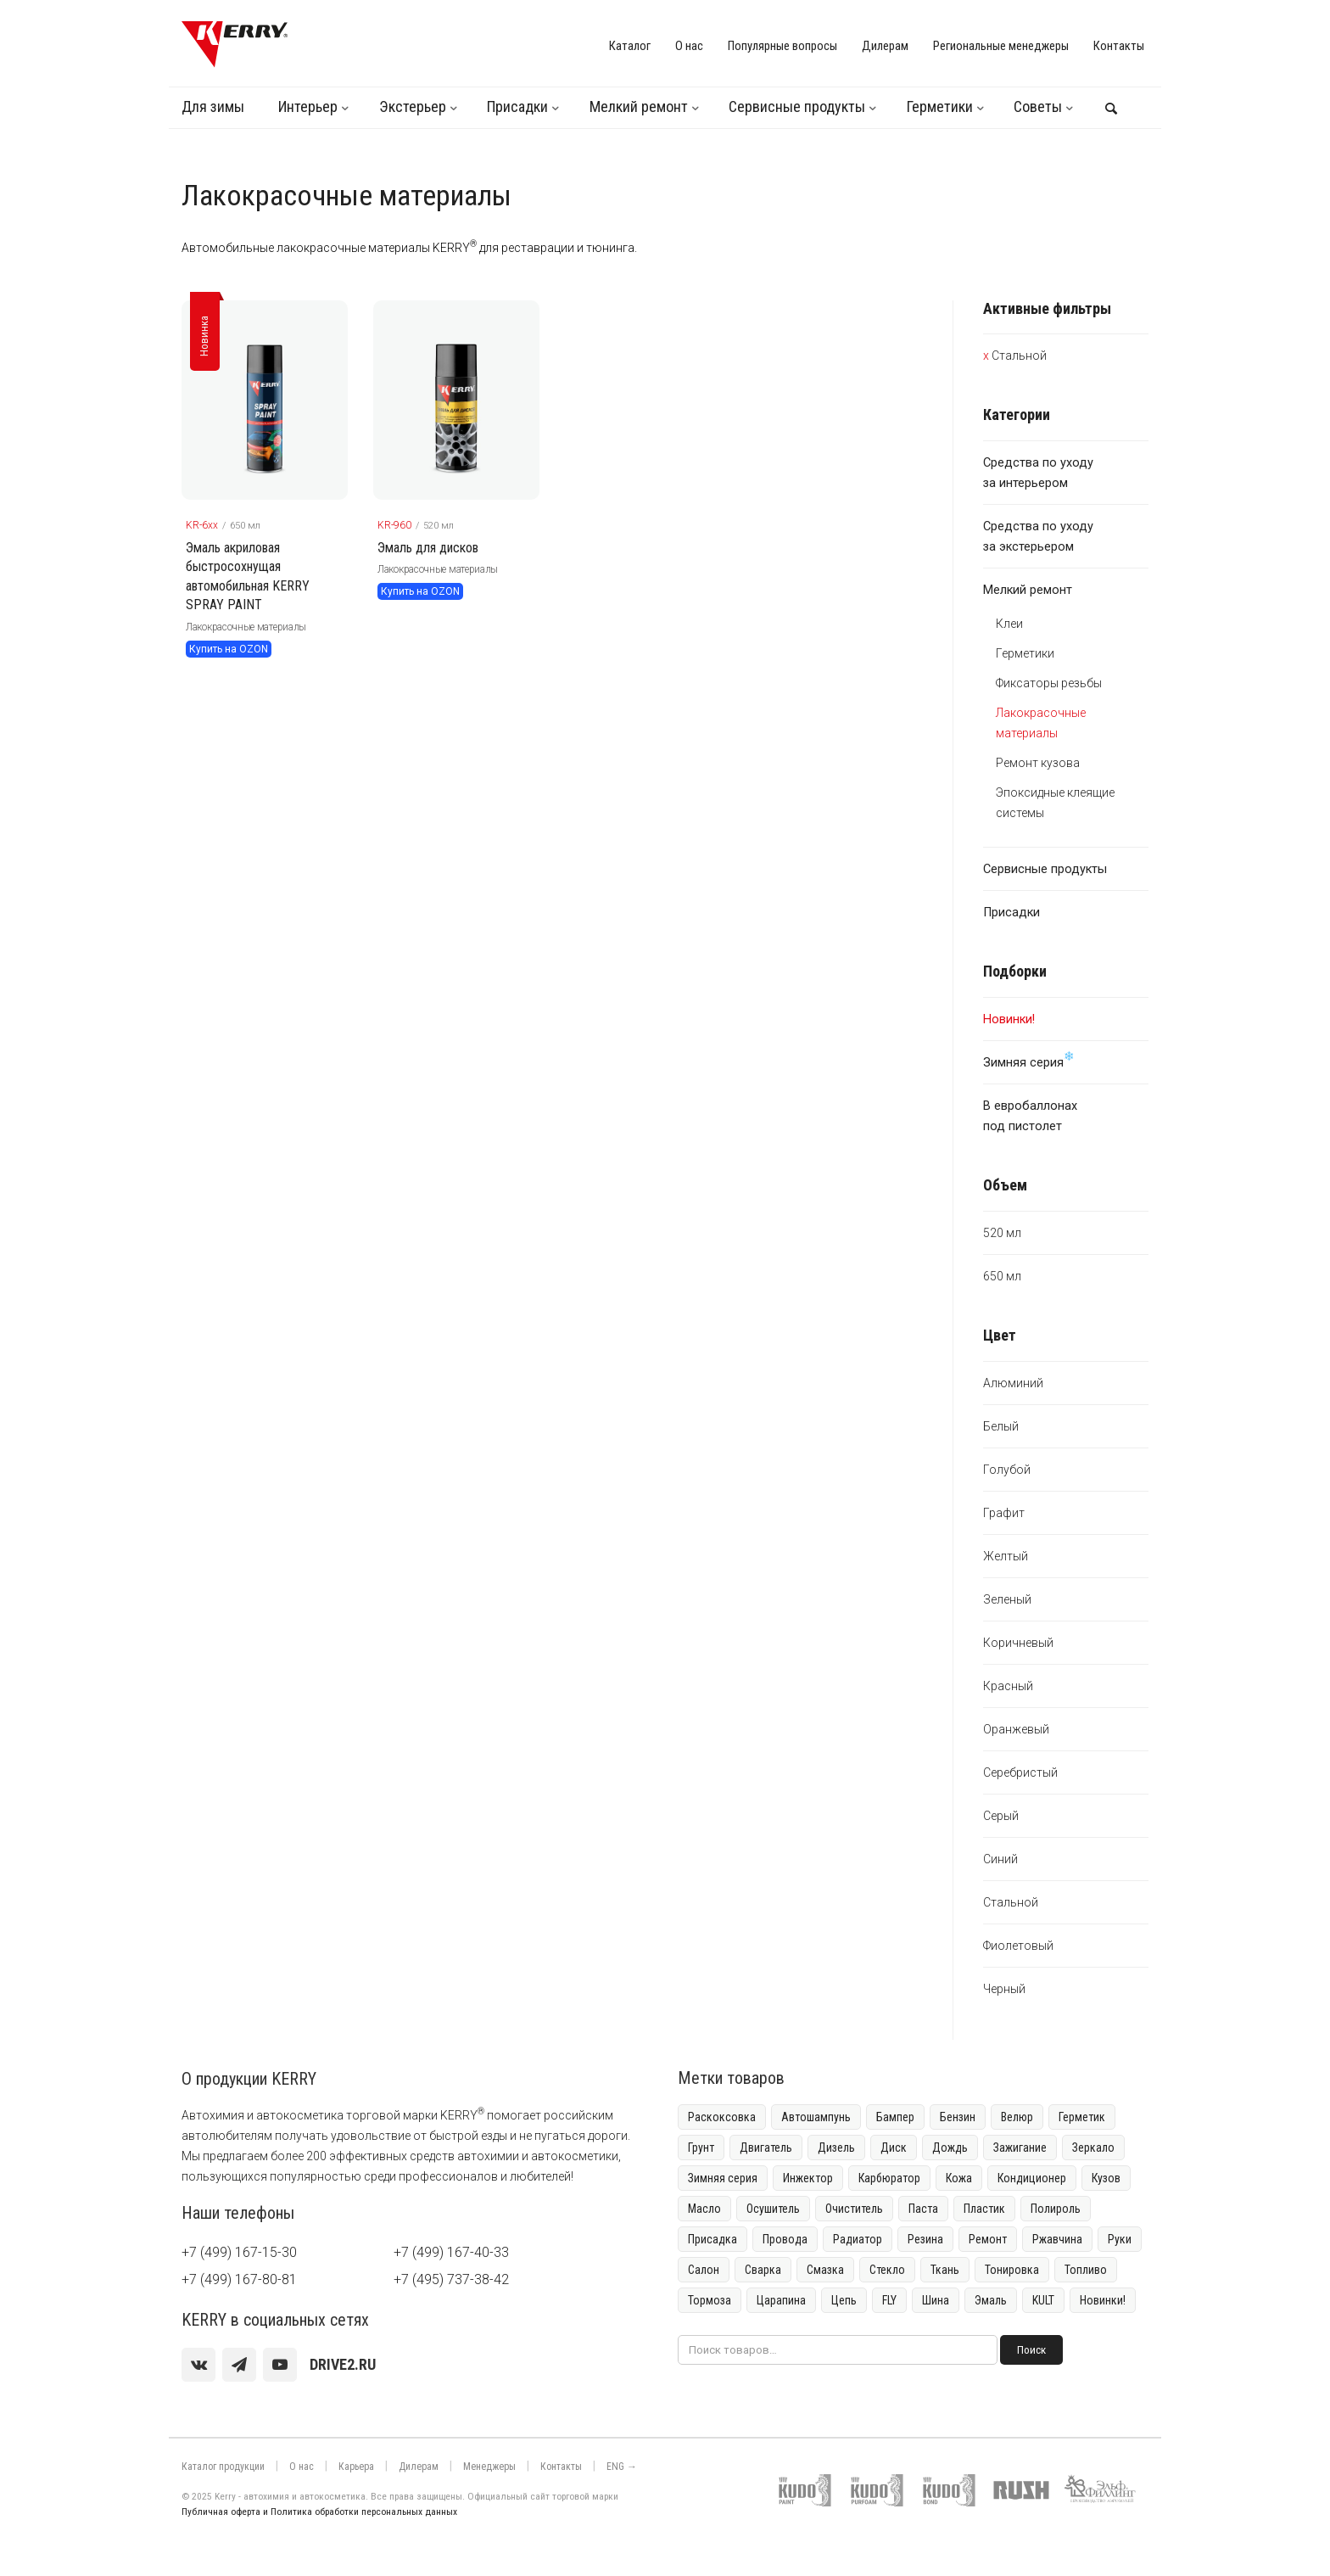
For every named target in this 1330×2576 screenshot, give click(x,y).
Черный (1004, 1989)
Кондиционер (1032, 2178)
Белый (1001, 1426)
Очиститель (854, 2208)
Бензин (957, 2117)
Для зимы (213, 106)
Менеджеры (489, 2466)
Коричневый (1018, 1642)
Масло (704, 2208)
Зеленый (1007, 1599)
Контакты (1118, 45)
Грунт (701, 2147)
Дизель (836, 2147)
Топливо (1086, 2269)
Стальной (1019, 355)
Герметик (1082, 2117)
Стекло (887, 2269)
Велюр (1017, 2117)
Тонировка (1012, 2269)
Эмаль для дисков (427, 548)
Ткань (944, 2269)
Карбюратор (889, 2178)
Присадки (517, 106)
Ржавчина (1057, 2239)
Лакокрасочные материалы (246, 627)
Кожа (959, 2178)
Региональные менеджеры (1001, 45)
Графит (1004, 1513)
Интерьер (308, 106)
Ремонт (988, 2239)
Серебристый (1020, 1772)
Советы (1038, 106)
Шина (935, 2300)
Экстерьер (412, 106)
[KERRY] (235, 43)
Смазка (825, 2269)
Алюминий (1013, 1383)
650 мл (1002, 1276)
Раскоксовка (722, 2117)
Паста (923, 2208)
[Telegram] (239, 2365)
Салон (703, 2269)
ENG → (621, 2466)
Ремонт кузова (1038, 763)
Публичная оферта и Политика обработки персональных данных (319, 2511)
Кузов (1106, 2178)
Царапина (781, 2300)
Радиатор (857, 2239)
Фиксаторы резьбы (1049, 683)
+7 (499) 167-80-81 (239, 2279)
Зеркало (1093, 2147)
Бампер (895, 2117)
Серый (1001, 1816)
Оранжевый (1016, 1729)
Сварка (763, 2269)
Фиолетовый (1018, 1945)
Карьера (356, 2466)
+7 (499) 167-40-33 (451, 2252)
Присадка (712, 2239)
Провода (785, 2239)
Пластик (984, 2208)
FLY (889, 2300)
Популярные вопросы (782, 45)
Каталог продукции (223, 2466)
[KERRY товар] (265, 400)
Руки (1120, 2239)
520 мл (1002, 1233)
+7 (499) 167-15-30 (239, 2252)
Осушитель (773, 2208)
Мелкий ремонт (639, 106)
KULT (1043, 2300)
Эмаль (991, 2300)
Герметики (940, 106)
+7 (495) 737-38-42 (451, 2279)
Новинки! (1103, 2300)
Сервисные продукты (797, 106)
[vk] (198, 2365)
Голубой (1007, 1469)
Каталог (630, 45)
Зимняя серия (1029, 1060)
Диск (893, 2147)
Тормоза (709, 2300)
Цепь (844, 2300)
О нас (689, 45)
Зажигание (1020, 2147)
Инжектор (808, 2178)
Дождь (950, 2147)
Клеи (1009, 623)
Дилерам (885, 45)
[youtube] (280, 2365)
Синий (1000, 1859)
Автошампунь (816, 2117)
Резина (925, 2239)
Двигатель (766, 2147)
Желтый (1005, 1556)
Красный (1008, 1686)
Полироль (1056, 2208)
